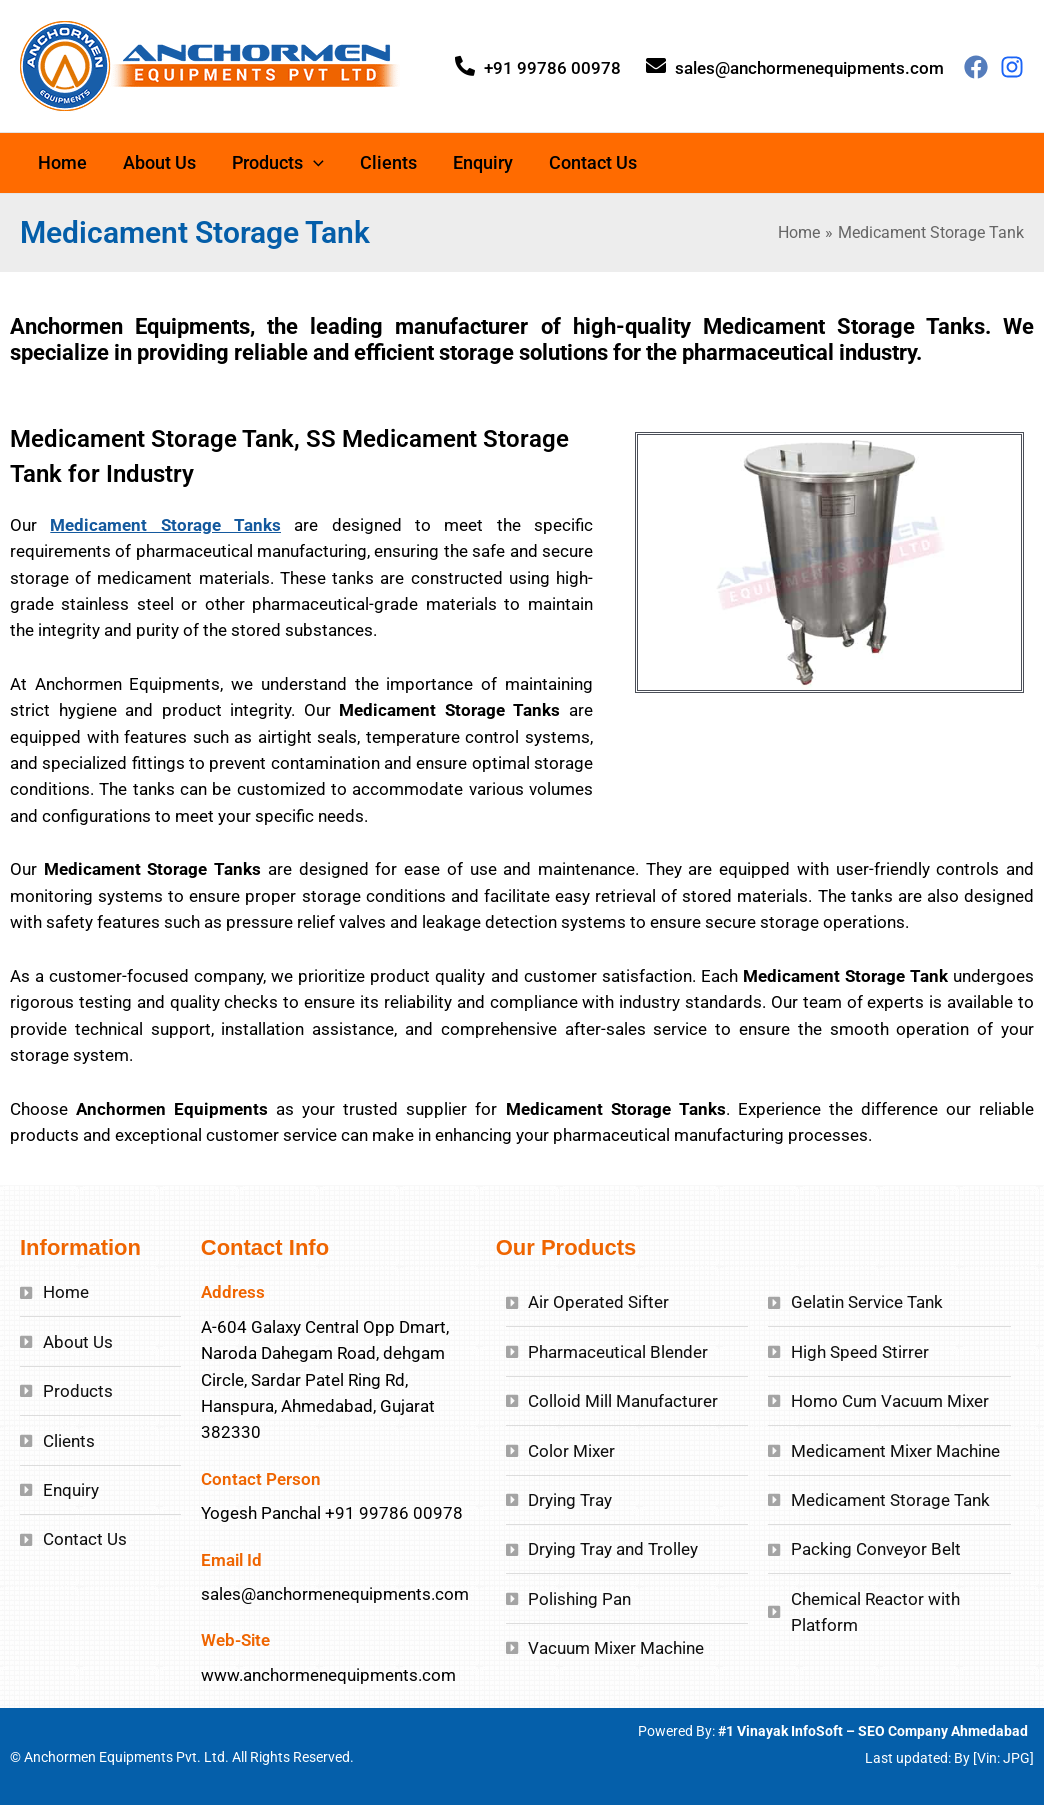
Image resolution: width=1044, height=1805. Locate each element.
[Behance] (1012, 67)
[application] (313, 163)
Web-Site (235, 1640)
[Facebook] (976, 67)
